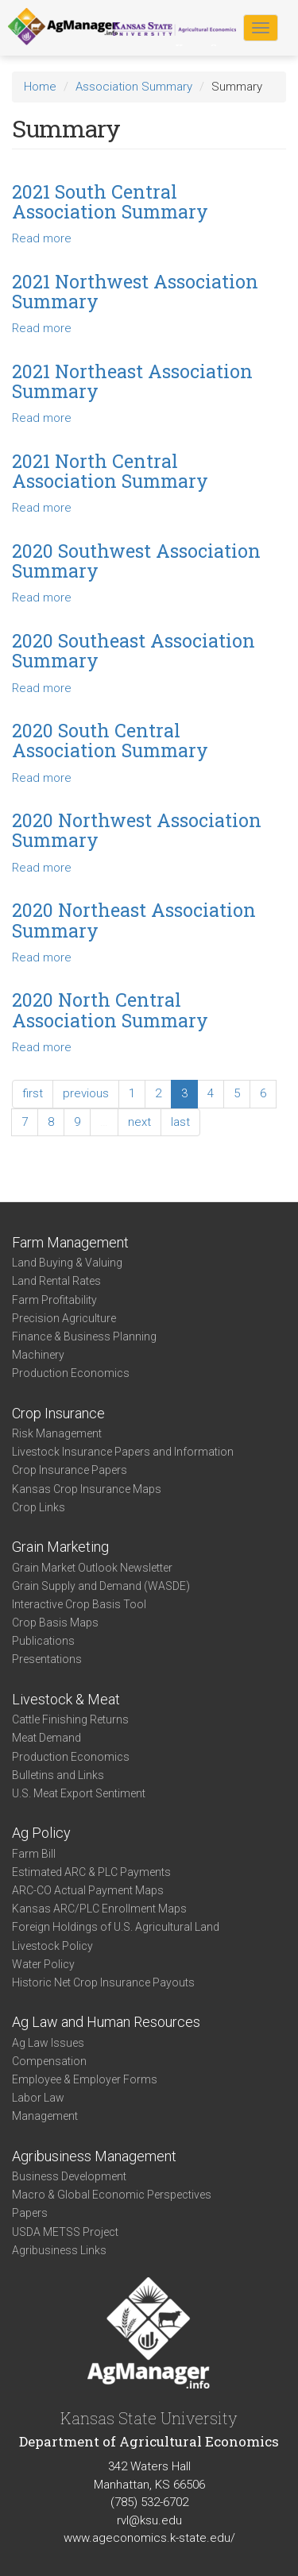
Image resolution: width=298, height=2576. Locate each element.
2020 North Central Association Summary (110, 1009)
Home (40, 86)
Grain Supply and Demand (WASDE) (101, 1586)
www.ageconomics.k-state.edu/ (149, 2538)
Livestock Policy (52, 1946)
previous (86, 1093)
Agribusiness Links (59, 2250)
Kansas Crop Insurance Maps (86, 1489)
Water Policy (43, 1964)
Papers (30, 2213)
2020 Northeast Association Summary (134, 920)
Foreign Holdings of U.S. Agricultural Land (115, 1926)
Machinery (38, 1354)
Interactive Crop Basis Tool (79, 1604)
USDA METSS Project (65, 2232)
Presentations (47, 1659)
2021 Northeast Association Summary (132, 381)
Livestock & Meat (66, 1699)
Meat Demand (46, 1737)
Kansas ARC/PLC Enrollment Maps (99, 1908)
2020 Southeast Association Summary (133, 650)
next (139, 1122)
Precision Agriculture (64, 1318)
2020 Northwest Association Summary (136, 830)
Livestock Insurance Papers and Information (123, 1451)
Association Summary (133, 86)
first (32, 1093)
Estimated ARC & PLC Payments (91, 1872)
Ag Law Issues (48, 2042)
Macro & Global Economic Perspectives (111, 2194)
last (180, 1122)
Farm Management (70, 1242)
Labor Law (38, 2097)
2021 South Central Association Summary (110, 201)
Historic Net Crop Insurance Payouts (103, 1982)
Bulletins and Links (58, 1775)
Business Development (69, 2176)
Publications (43, 1640)
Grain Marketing (60, 1546)
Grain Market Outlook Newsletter (92, 1567)
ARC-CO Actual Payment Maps (88, 1890)
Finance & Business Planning (84, 1336)
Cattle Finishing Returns (70, 1719)
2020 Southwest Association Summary (136, 560)
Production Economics (71, 1373)
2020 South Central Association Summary (110, 740)
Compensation (49, 2061)
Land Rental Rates (56, 1280)
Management (45, 2116)
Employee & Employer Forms (84, 2079)
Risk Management (57, 1433)
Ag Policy (41, 1832)
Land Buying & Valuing (67, 1262)
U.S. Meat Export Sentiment (78, 1793)
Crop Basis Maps (55, 1622)
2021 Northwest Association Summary (135, 291)
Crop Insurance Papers (69, 1470)
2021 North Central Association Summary (110, 471)
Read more (42, 238)
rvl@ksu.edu (149, 2520)
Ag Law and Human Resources (106, 2021)
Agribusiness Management (94, 2156)
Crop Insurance (58, 1413)
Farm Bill (34, 1853)
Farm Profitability (54, 1300)
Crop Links (38, 1507)
